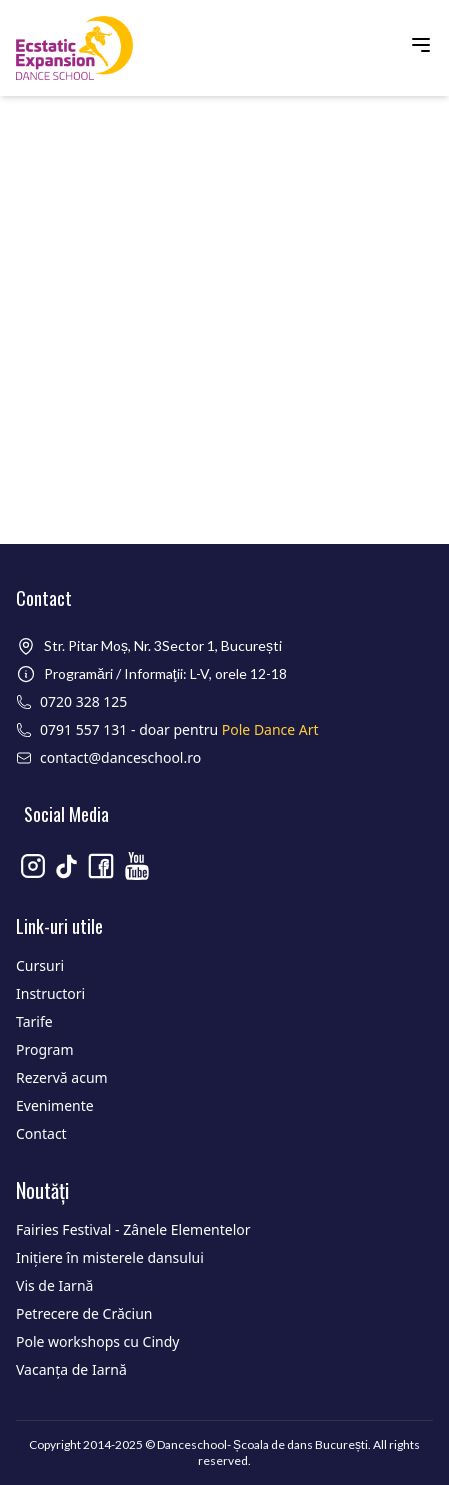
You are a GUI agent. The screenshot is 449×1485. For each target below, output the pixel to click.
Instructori (50, 993)
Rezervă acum (62, 1077)
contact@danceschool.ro (120, 757)
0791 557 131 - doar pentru (179, 729)
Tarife (34, 1021)
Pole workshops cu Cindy (97, 1341)
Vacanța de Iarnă (71, 1369)
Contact (41, 1133)
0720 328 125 (83, 701)
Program (45, 1049)
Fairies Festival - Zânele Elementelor (133, 1229)
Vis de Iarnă (54, 1285)
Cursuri (40, 965)
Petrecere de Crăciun (84, 1313)
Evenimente (55, 1105)
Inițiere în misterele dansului (110, 1257)
